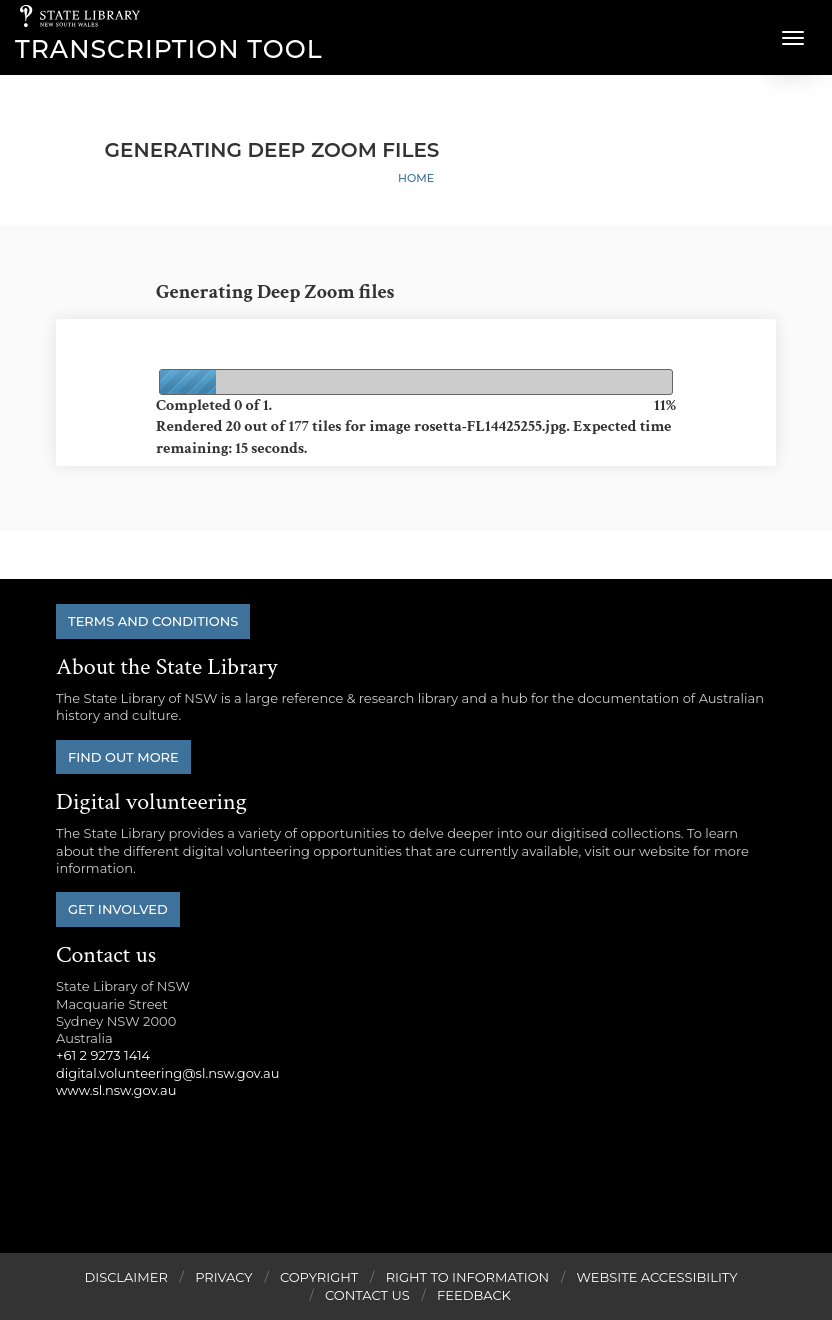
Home (416, 178)
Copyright (319, 1277)
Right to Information (468, 1277)
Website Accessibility (657, 1277)
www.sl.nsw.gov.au (116, 1090)
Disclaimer (125, 1277)
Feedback (474, 1295)
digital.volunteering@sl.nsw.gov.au (168, 1073)
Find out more (123, 757)
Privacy (223, 1277)
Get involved (118, 909)
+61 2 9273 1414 (103, 1055)
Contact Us (367, 1295)
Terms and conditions (153, 621)
